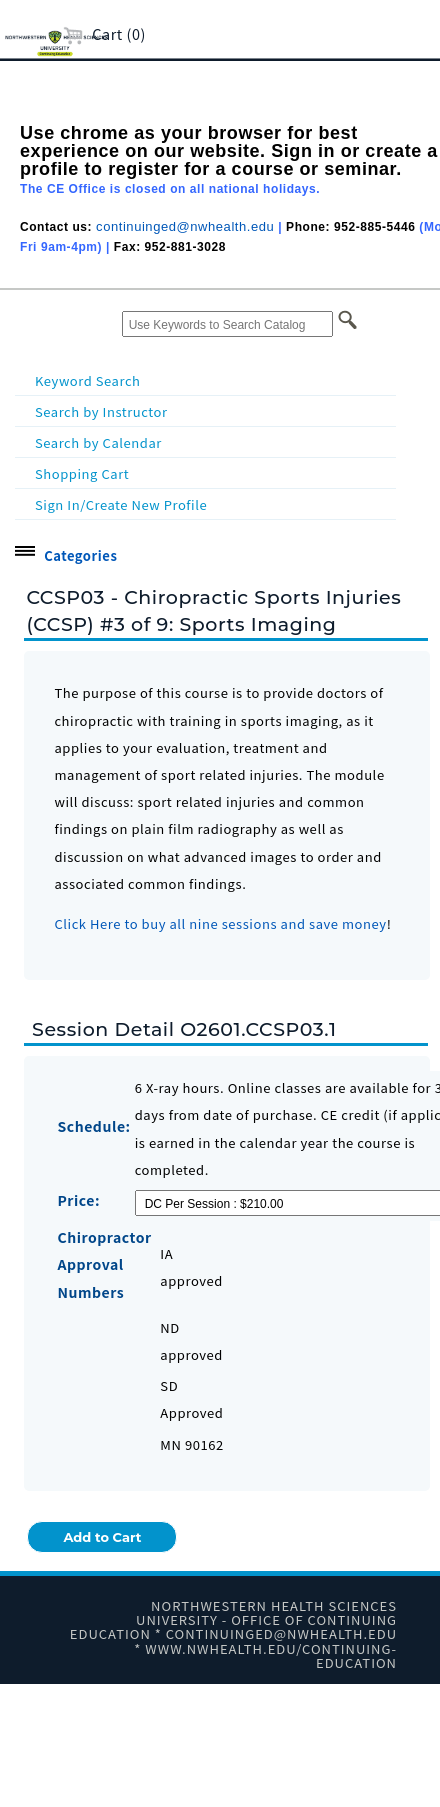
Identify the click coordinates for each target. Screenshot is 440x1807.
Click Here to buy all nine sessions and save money (220, 923)
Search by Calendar (98, 442)
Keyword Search (88, 380)
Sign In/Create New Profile (121, 504)
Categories (80, 555)
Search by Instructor (101, 411)
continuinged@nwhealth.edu (185, 226)
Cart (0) (104, 33)
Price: (78, 1200)
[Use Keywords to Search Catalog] (227, 324)
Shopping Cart (82, 473)
